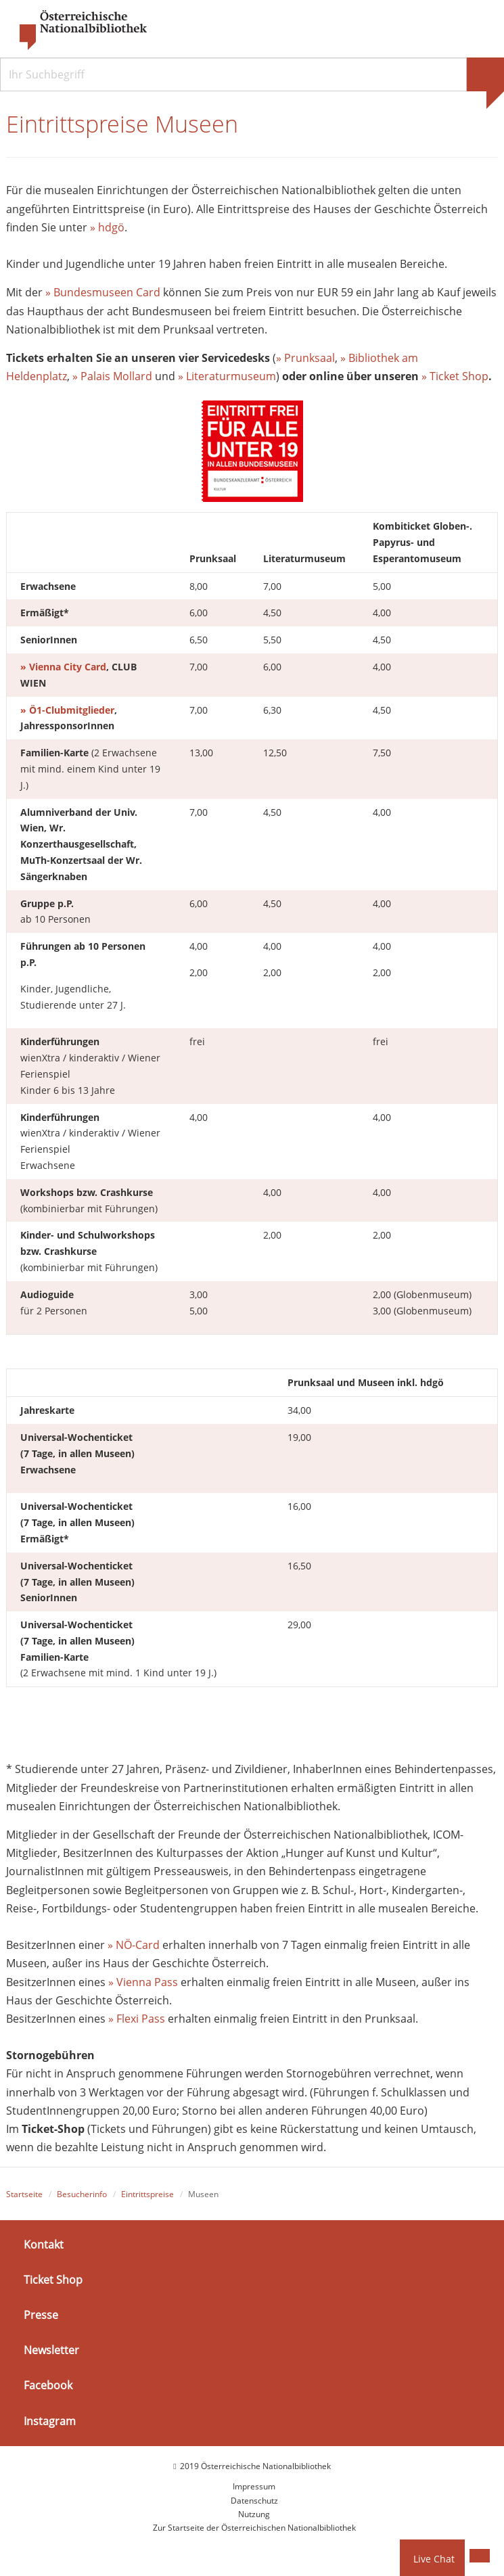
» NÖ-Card (134, 1944)
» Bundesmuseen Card (102, 292)
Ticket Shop (53, 2279)
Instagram (50, 2420)
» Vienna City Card (63, 666)
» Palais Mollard (112, 376)
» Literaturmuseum (227, 376)
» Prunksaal (305, 357)
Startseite (24, 2194)
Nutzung (254, 2514)
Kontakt (44, 2243)
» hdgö (107, 227)
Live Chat (434, 2558)
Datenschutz (254, 2500)
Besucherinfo (82, 2194)
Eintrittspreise (147, 2194)
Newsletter (51, 2350)
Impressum (254, 2486)
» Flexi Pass (136, 2018)
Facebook (48, 2385)
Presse (41, 2314)
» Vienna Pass (143, 1982)
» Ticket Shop (454, 376)
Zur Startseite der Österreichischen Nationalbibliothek (254, 2527)
